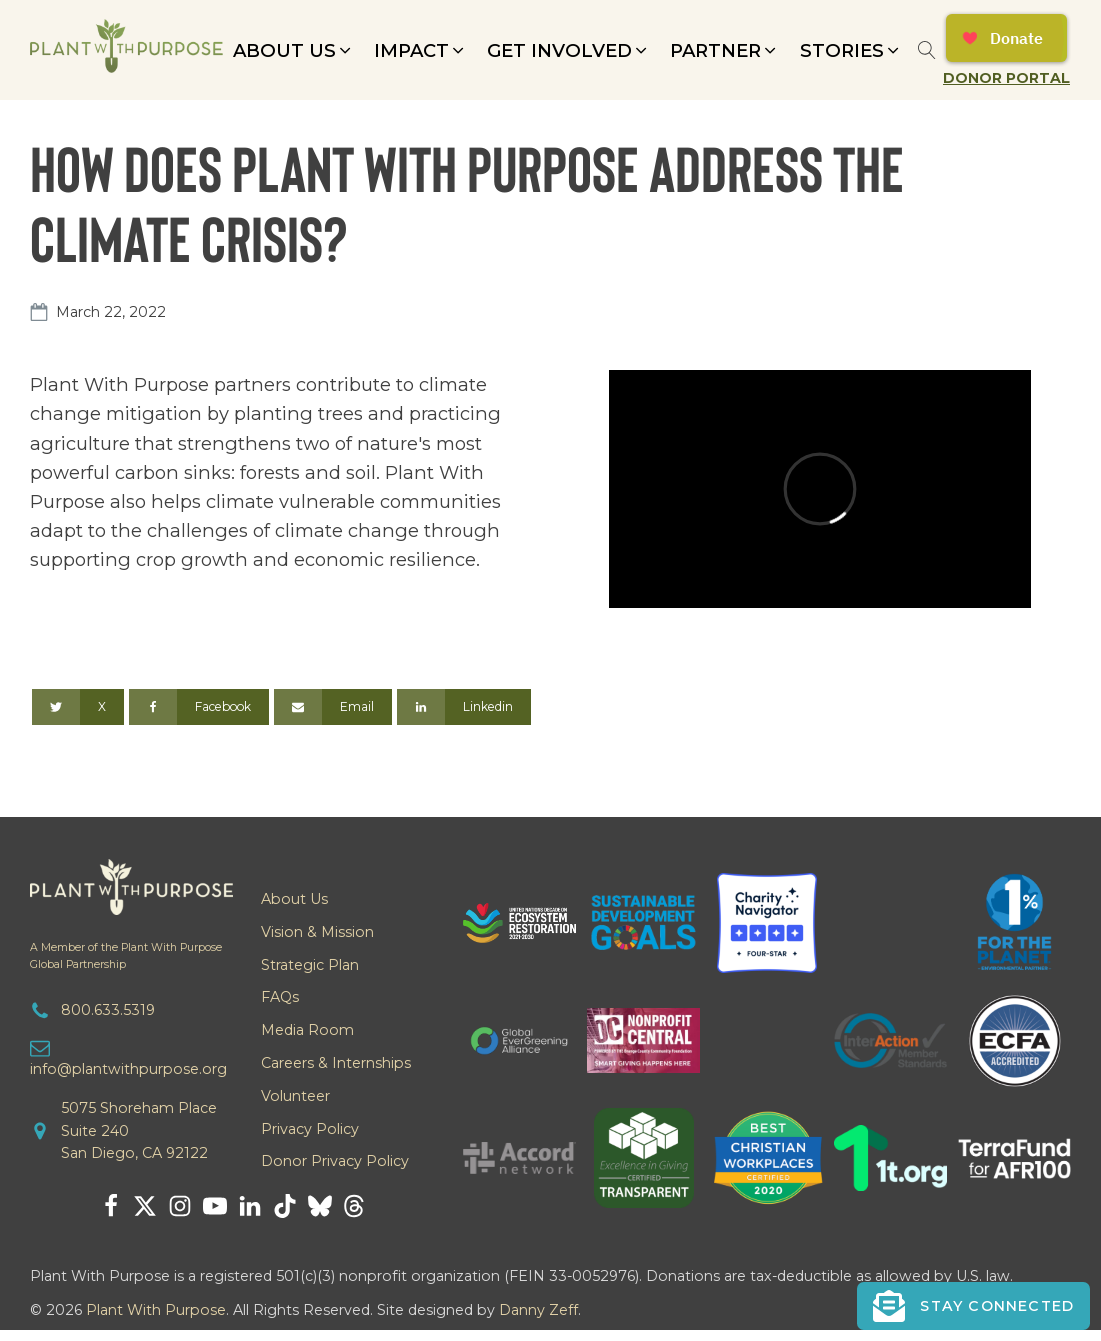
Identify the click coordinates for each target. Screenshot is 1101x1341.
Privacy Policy (310, 1129)
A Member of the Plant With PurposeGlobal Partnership (126, 956)
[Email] (333, 707)
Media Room (307, 1030)
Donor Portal (1006, 78)
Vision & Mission (317, 932)
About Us (294, 899)
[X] (78, 707)
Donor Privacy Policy (335, 1161)
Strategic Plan (310, 965)
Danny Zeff (538, 1310)
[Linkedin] (464, 707)
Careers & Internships (336, 1063)
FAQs (280, 997)
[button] (293, 50)
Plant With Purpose (156, 1310)
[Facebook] (199, 707)
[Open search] (927, 50)
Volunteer (295, 1096)
